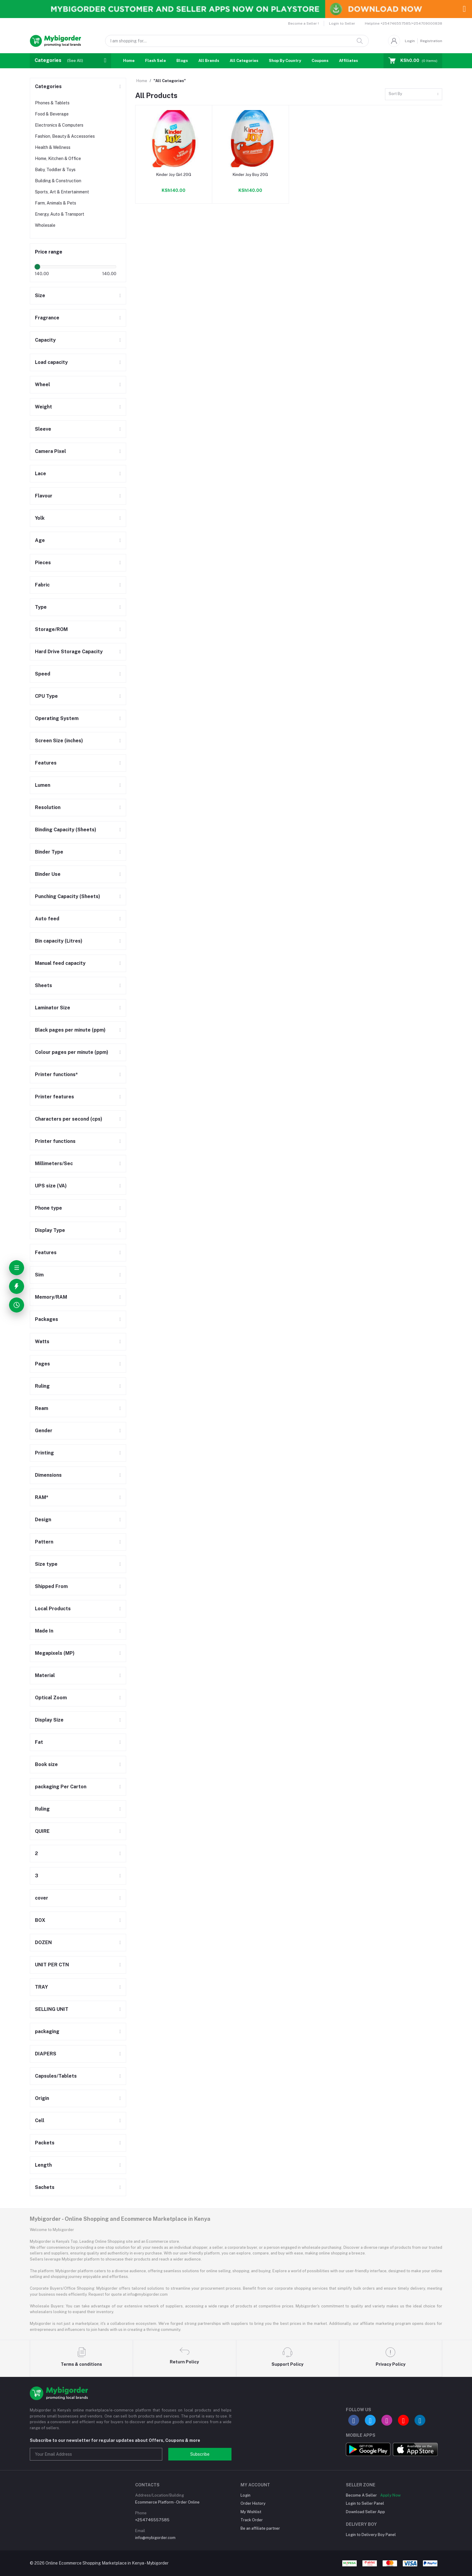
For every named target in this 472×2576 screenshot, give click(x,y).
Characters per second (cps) (68, 1119)
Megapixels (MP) (55, 1653)
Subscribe (200, 2454)
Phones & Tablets (52, 102)
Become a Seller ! (303, 23)
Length (43, 2165)
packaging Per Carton (60, 1787)
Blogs (182, 60)
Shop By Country (285, 60)
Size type (46, 1564)
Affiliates (348, 60)
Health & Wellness (52, 147)
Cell (39, 2120)
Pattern (44, 1542)
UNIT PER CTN (52, 1965)
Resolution (48, 807)
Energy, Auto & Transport (59, 214)
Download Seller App (365, 2512)
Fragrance (47, 318)
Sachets (44, 2187)
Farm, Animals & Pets (55, 203)
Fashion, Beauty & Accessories (65, 136)
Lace (40, 473)
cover (41, 1898)
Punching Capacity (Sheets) (67, 896)
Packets (44, 2143)
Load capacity (51, 362)
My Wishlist (251, 2512)
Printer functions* (56, 1074)
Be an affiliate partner (260, 2528)
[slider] (37, 267)
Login (410, 41)
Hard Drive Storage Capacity (69, 651)
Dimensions (48, 1475)
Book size (46, 1764)
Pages (42, 1364)
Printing (44, 1453)
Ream (41, 1408)
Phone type (48, 1208)
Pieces (43, 562)
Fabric (42, 585)
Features (46, 763)
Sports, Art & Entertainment (62, 191)
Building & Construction (58, 180)
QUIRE (42, 1831)
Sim (39, 1275)
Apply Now (390, 2495)
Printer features (54, 1097)
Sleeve (43, 429)
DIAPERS (45, 2054)
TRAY (41, 1987)
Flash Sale (155, 60)
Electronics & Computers (59, 125)
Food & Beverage (52, 114)
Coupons (320, 60)
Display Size (49, 1720)
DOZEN (43, 1942)
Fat (39, 1742)
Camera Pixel (50, 451)
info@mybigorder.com (155, 2537)
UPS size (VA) (51, 1186)
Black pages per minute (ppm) (70, 1030)
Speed (42, 674)
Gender (43, 1430)
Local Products (53, 1608)
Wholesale (45, 225)
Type (41, 607)
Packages (46, 1319)
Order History (253, 2503)
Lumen (42, 785)
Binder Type (49, 852)
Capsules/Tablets (56, 2076)
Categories (48, 86)
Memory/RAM (51, 1297)
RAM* (41, 1497)
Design (43, 1519)
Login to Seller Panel (365, 2503)
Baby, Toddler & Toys (55, 169)
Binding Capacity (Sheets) (65, 830)
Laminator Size (52, 1008)
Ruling (42, 1386)
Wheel (42, 384)
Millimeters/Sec (54, 1163)
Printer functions (55, 1141)
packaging (47, 2031)
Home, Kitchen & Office (58, 158)
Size (40, 295)
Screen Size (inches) (59, 740)
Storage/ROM (51, 629)
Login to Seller (342, 23)
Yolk (40, 518)
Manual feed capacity (60, 963)
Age (40, 540)
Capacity (45, 340)
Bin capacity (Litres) (58, 941)
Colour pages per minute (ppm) (71, 1052)
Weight (43, 407)
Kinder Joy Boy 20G (250, 174)
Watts (42, 1341)
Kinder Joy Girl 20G (173, 174)
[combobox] (413, 94)
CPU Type (46, 696)
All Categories (244, 60)
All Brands (208, 60)
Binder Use (48, 874)
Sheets (43, 985)
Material (45, 1675)
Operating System (57, 718)
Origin (42, 2098)
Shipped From (51, 1586)
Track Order (252, 2520)
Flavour (43, 496)
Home (129, 60)
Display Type (50, 1230)
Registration (431, 41)
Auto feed (47, 919)
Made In (44, 1631)
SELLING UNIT (51, 2009)
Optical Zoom (51, 1697)
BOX (40, 1920)
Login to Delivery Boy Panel (371, 2534)
